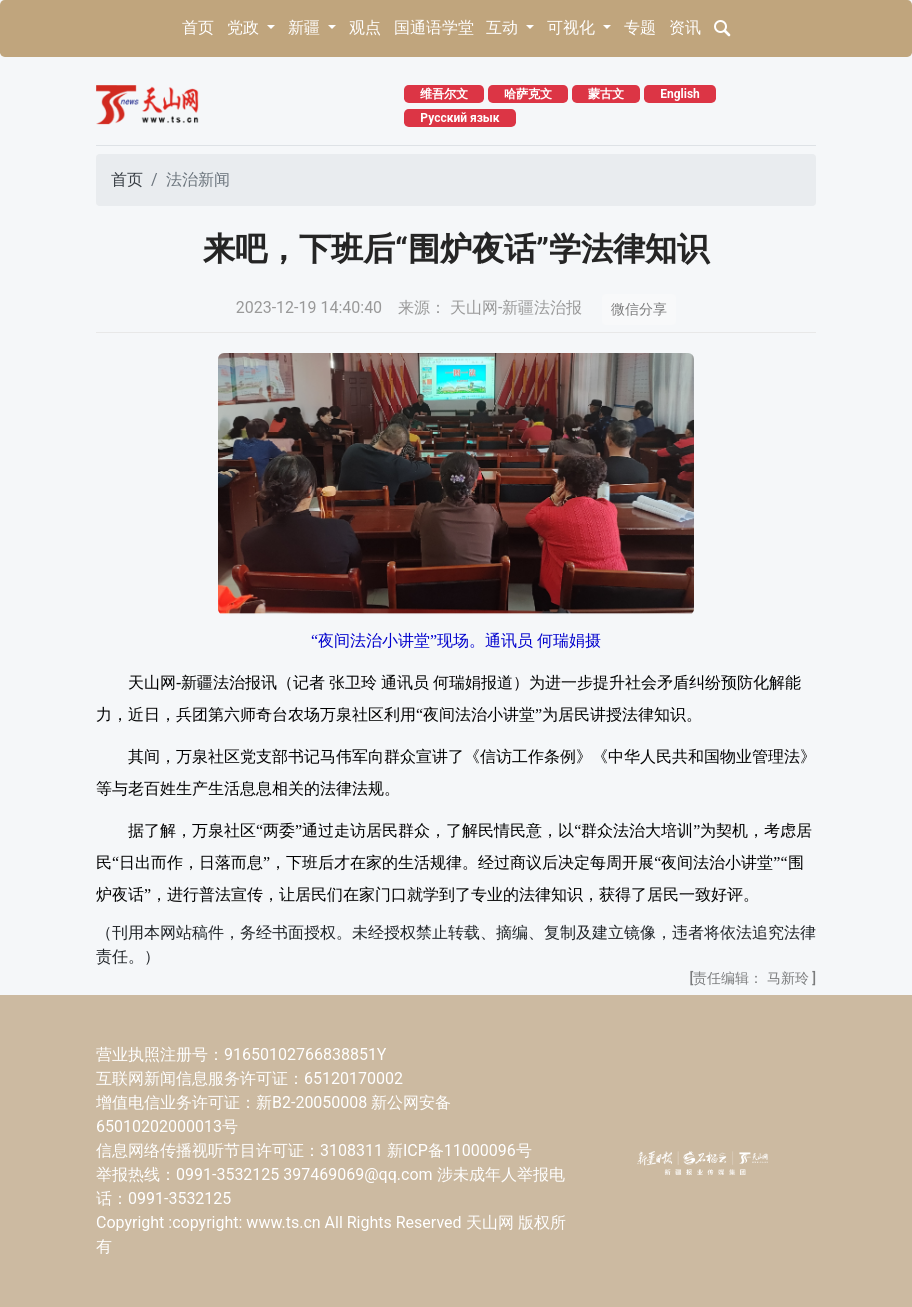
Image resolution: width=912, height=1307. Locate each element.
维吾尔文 (444, 94)
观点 (365, 27)
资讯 (685, 27)
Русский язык (459, 118)
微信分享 (639, 309)
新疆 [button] (306, 27)
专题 (640, 27)
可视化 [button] (573, 27)
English (680, 94)
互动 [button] (504, 27)
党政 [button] (245, 27)
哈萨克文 (528, 94)
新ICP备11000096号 (459, 1150)
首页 (198, 27)
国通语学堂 (434, 27)
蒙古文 (606, 94)
